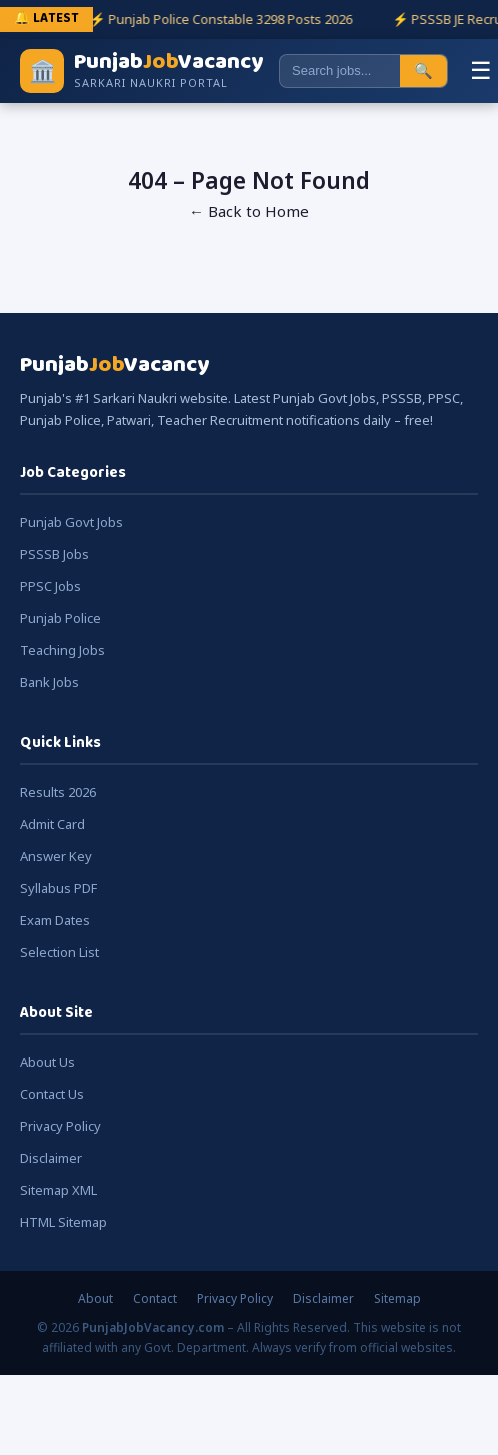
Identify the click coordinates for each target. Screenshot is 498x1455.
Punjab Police (60, 618)
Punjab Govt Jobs (71, 522)
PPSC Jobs (50, 586)
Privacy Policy (60, 1126)
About (95, 1298)
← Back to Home (249, 211)
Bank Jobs (49, 682)
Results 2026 (58, 792)
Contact (155, 1298)
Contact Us (52, 1094)
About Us (47, 1062)
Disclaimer (51, 1158)
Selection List (59, 952)
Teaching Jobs (62, 650)
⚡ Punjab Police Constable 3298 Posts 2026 (222, 19)
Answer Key (56, 856)
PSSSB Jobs (54, 554)
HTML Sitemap (63, 1222)
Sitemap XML (58, 1190)
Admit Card (52, 824)
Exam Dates (55, 920)
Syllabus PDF (58, 888)
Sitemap (397, 1298)
